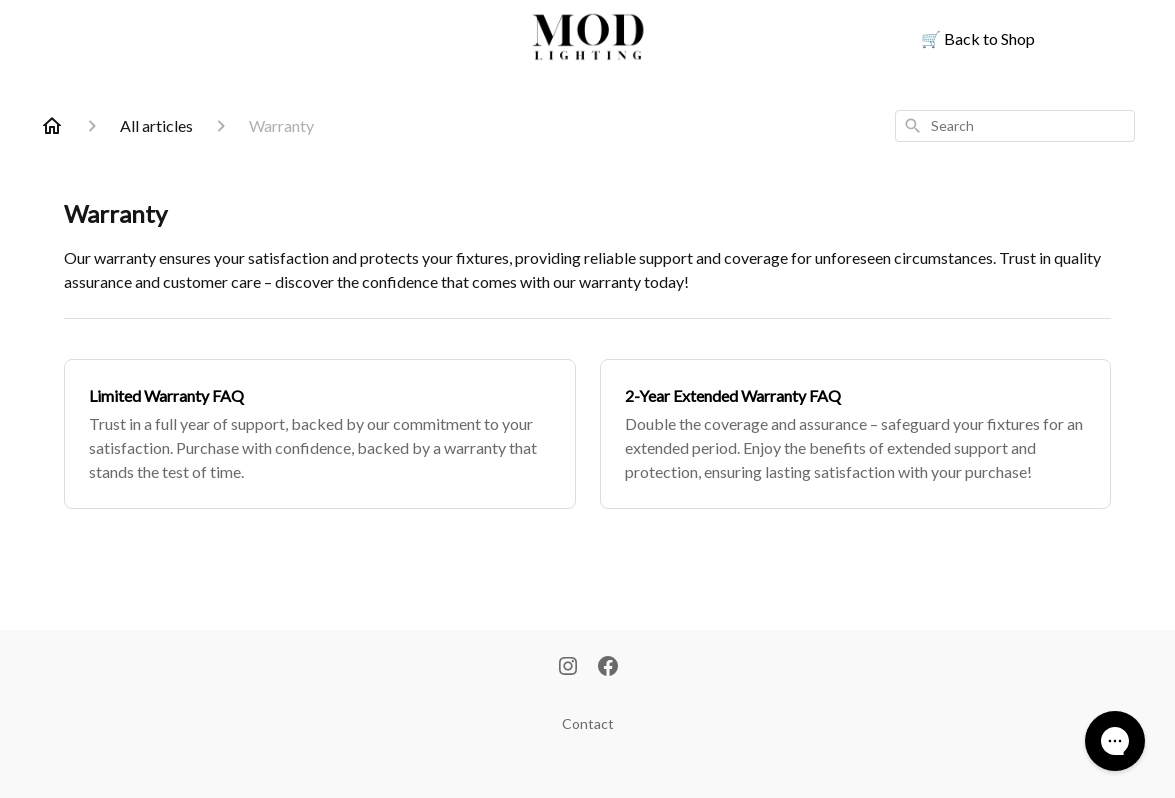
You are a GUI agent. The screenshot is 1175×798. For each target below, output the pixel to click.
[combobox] (1015, 126)
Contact (588, 723)
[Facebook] (608, 668)
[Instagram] (568, 668)
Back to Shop (978, 38)
